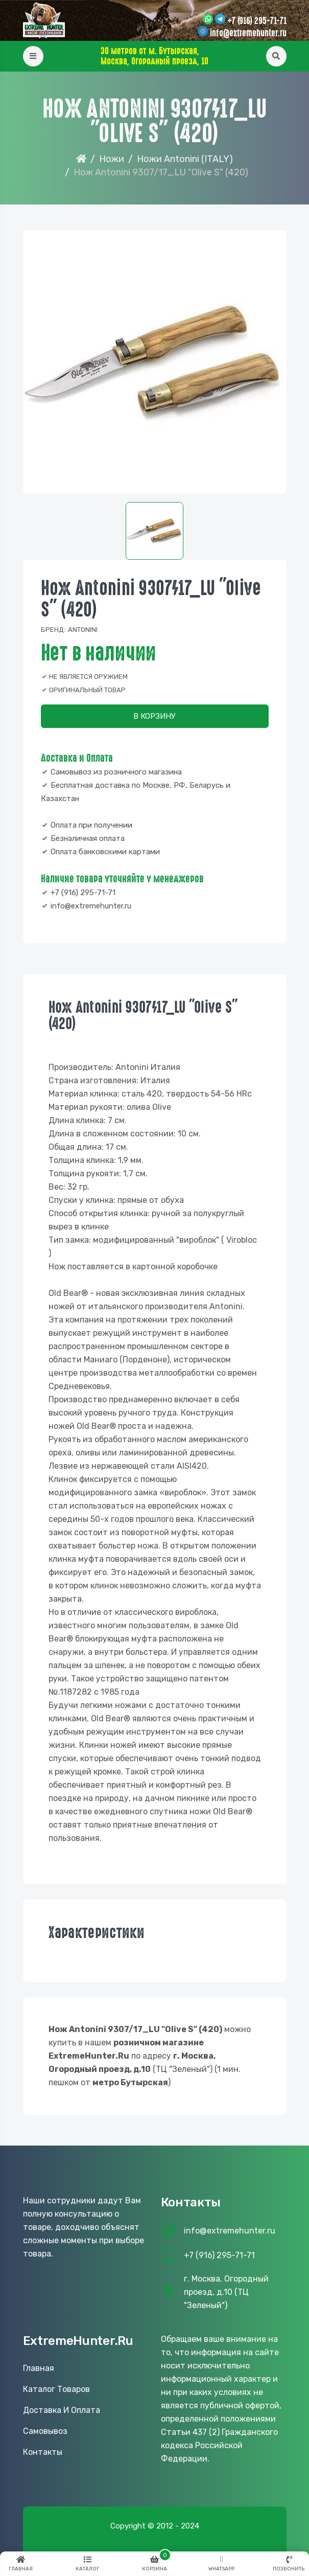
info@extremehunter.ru (248, 33)
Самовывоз (45, 2431)
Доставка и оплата (61, 2410)
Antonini (83, 629)
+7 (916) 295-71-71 (257, 21)
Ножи (111, 159)
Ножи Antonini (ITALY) (185, 159)
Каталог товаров (56, 2389)
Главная (38, 2368)
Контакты (42, 2452)
